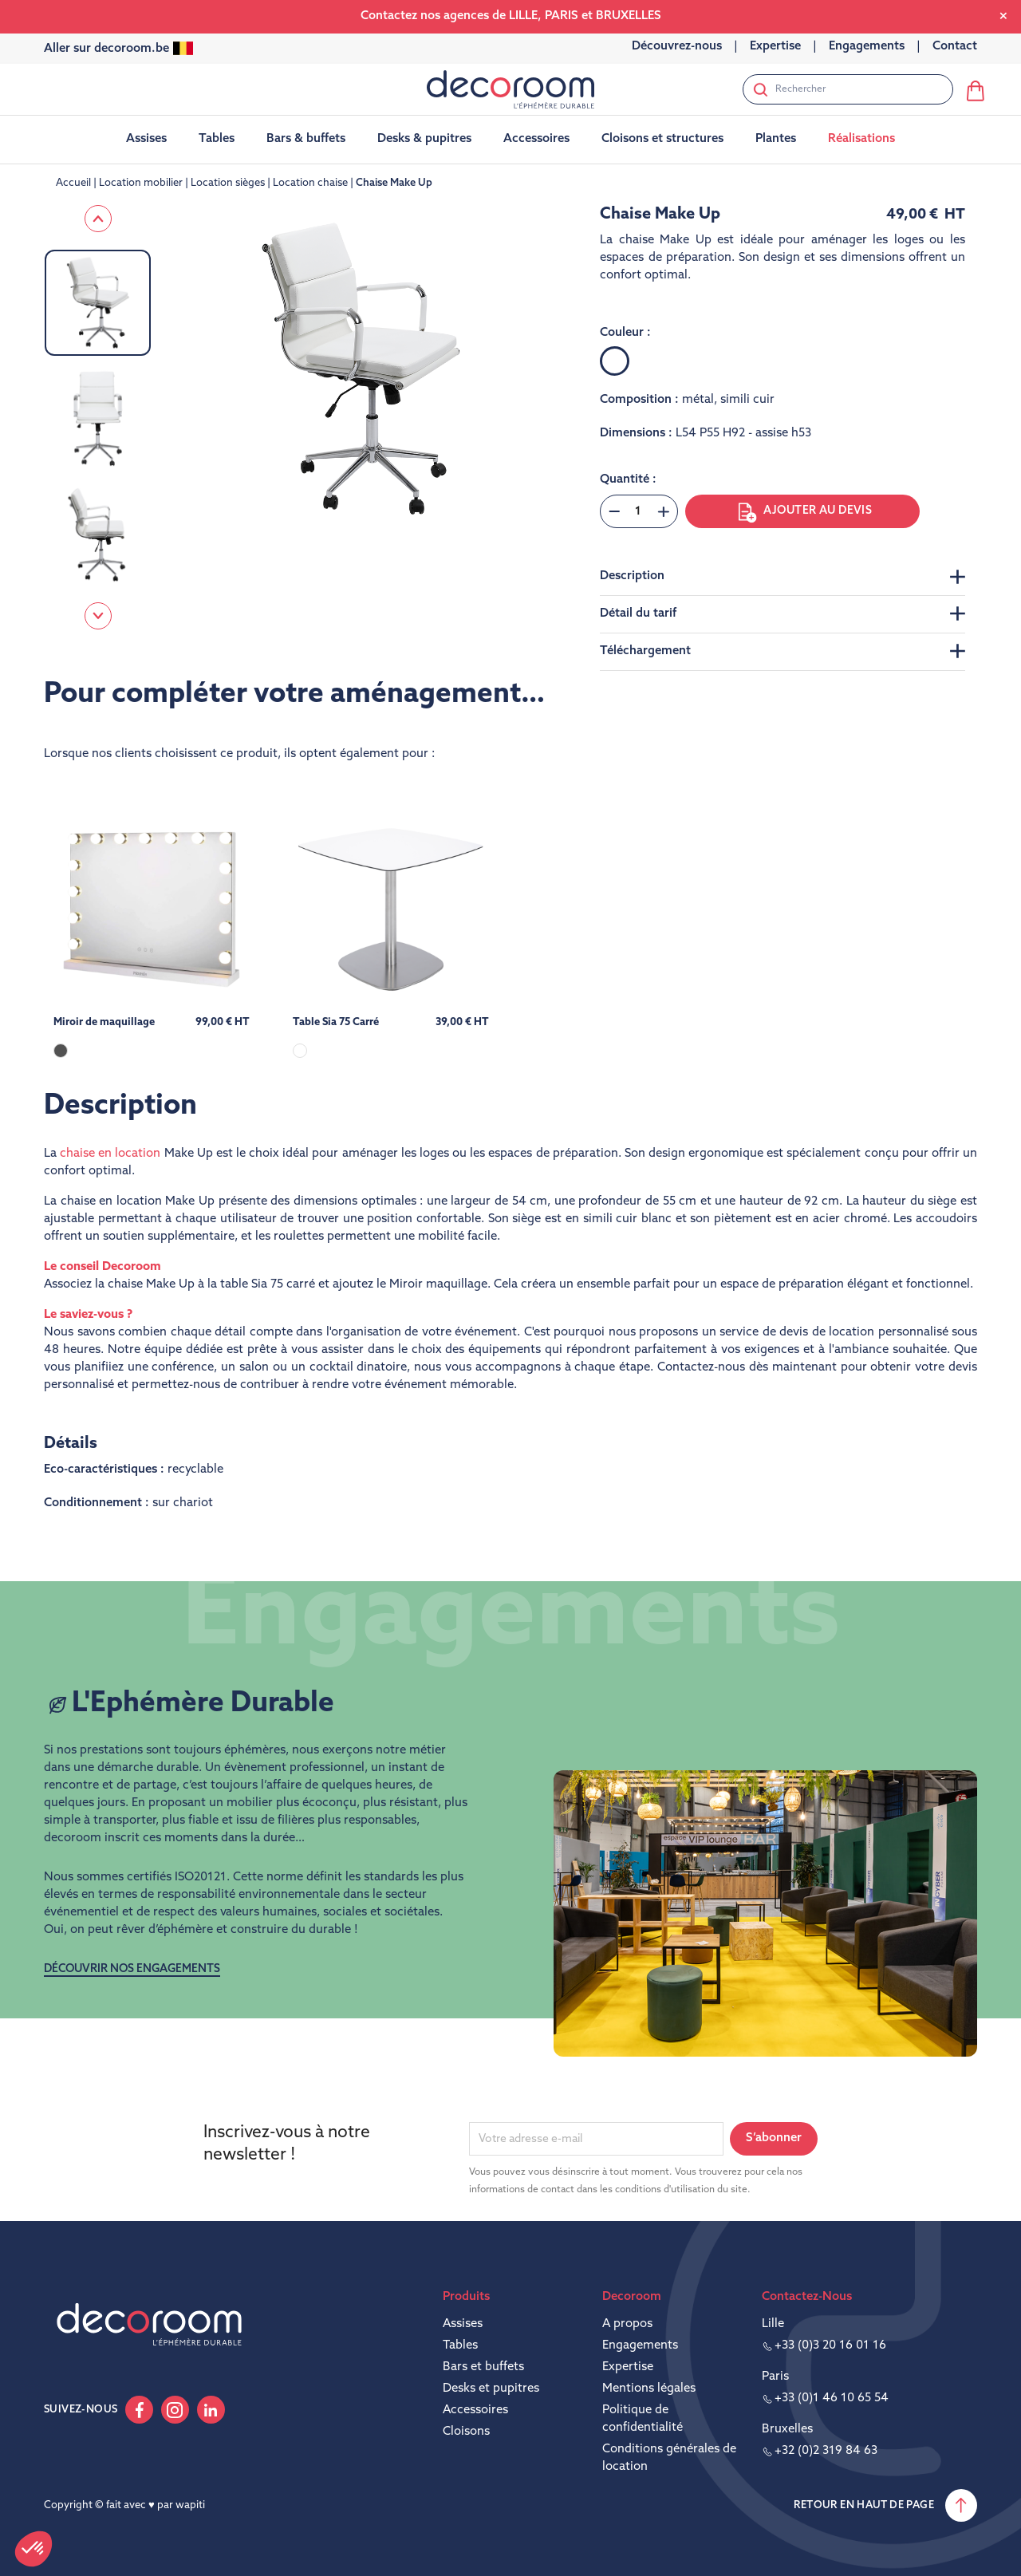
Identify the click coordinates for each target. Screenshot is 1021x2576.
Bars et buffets (483, 2367)
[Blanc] (614, 361)
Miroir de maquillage (104, 1022)
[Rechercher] (848, 89)
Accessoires (475, 2410)
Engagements (640, 2346)
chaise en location (110, 1154)
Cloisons (466, 2432)
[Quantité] (638, 511)
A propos (627, 2324)
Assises (463, 2324)
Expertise (627, 2367)
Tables (460, 2346)
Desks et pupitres (491, 2389)
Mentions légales (649, 2389)
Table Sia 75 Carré (336, 1022)
